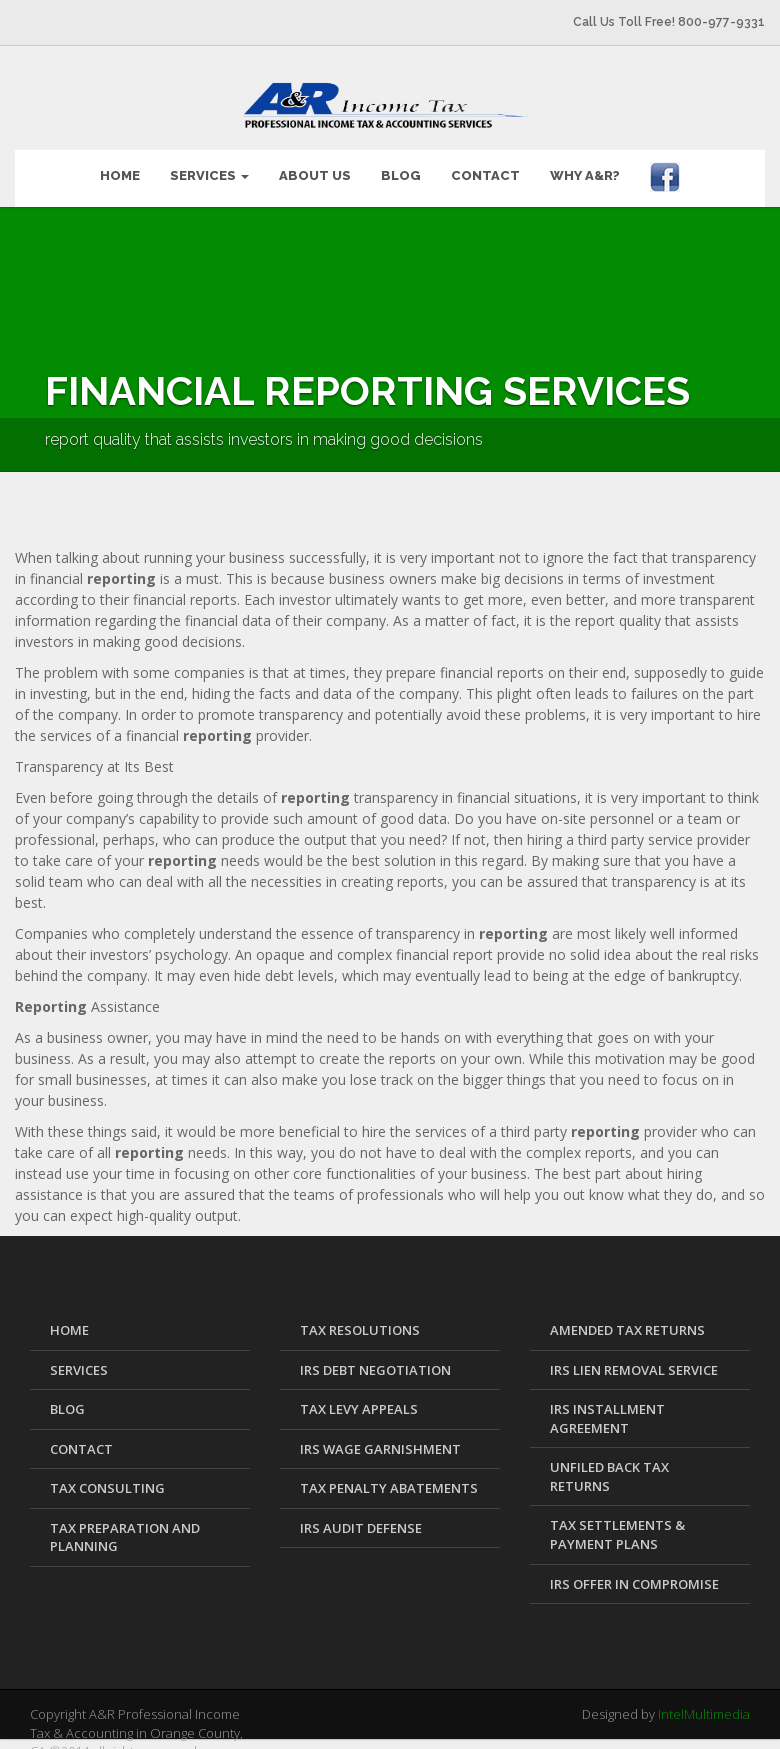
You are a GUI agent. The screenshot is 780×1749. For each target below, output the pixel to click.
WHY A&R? (585, 163)
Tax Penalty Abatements (389, 1476)
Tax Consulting (107, 1476)
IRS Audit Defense (361, 1516)
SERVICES (209, 163)
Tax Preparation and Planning (125, 1525)
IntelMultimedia (704, 1702)
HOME (120, 163)
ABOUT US (315, 163)
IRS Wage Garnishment (380, 1437)
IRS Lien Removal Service (634, 1358)
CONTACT (485, 163)
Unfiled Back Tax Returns (609, 1464)
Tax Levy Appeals (359, 1397)
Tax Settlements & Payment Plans (617, 1522)
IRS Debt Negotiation (375, 1358)
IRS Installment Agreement (607, 1406)
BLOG (401, 163)
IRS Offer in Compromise (634, 1572)
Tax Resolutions (360, 1318)
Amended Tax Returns (627, 1318)
